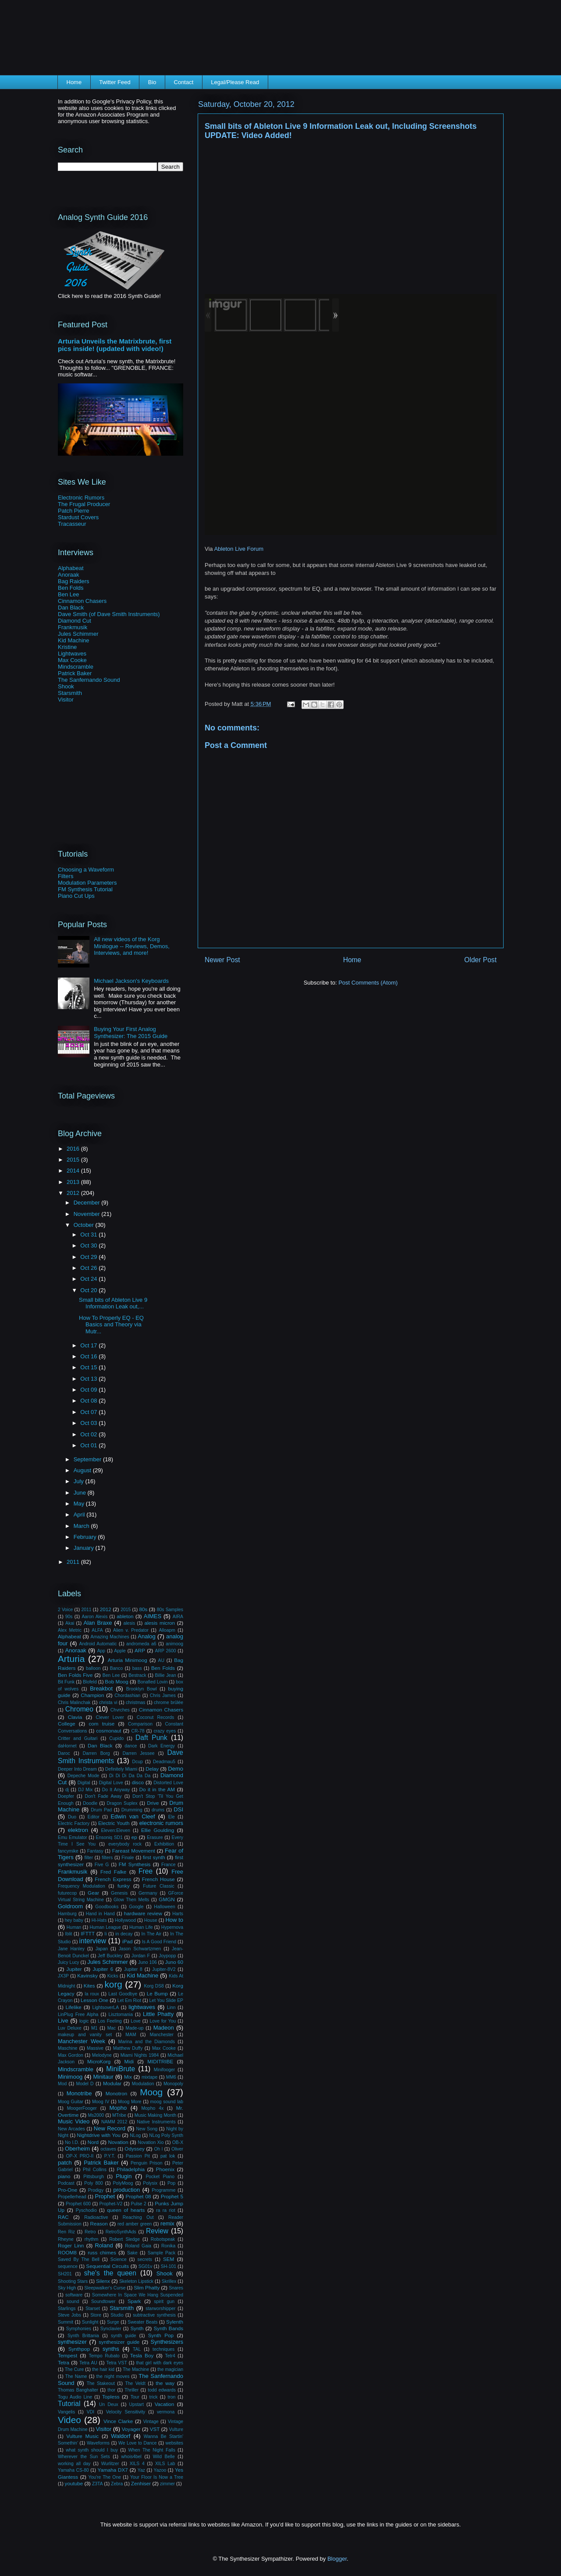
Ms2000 (96, 2115)
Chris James (163, 1695)
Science (118, 2259)
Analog (146, 1636)
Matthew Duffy (128, 2048)
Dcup (137, 1761)
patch (65, 2162)
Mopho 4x (152, 2108)
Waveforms (98, 2443)
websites (174, 2443)
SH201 (65, 2273)
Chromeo (79, 1709)
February (86, 1537)
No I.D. (72, 2142)
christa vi (108, 1702)
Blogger (337, 2558)
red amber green (134, 2224)
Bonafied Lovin (153, 1682)
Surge (113, 2322)
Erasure (155, 1837)
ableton (125, 1616)
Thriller (131, 2390)
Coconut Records (155, 1717)
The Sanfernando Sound (89, 680)
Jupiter (74, 1969)
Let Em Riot (129, 2000)
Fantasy (95, 1851)
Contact (184, 82)
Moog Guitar (70, 2101)
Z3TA (97, 2483)
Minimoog (70, 2076)
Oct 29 (89, 1257)
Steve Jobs (69, 2315)
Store (95, 2315)
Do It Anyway (116, 1789)
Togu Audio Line (75, 2397)
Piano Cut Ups (76, 896)
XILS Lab (165, 2463)
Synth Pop (161, 2335)
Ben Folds (71, 588)
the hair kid (103, 2369)
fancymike (68, 1851)
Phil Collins (95, 2169)
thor (111, 2390)
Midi (129, 2061)
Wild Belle (164, 2456)
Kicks (112, 1976)
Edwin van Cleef (133, 1816)
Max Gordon (70, 2055)
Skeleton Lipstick (136, 2281)
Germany (147, 1893)
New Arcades (71, 2128)
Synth (137, 2328)
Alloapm (167, 1630)
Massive (95, 2048)
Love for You (162, 2021)
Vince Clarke (118, 2421)
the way (165, 2383)
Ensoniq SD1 (109, 1837)
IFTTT (88, 1933)
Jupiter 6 (102, 1969)
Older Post (480, 960)
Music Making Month (156, 2115)
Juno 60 (174, 1962)
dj (67, 1789)
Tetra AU (88, 2362)
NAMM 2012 (114, 2121)
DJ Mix (85, 1789)
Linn (171, 2007)
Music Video (73, 2121)
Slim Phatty (147, 2287)
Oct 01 (89, 1445)
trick (153, 2397)
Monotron (116, 2093)
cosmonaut (108, 1730)
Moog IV (100, 2101)
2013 (74, 1182)
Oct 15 (89, 1367)
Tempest (67, 2355)
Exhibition (164, 1844)
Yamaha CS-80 (73, 2470)
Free (145, 1871)
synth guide (123, 2335)
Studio (116, 2315)
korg (113, 1984)
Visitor (66, 699)
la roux (92, 1993)
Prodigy (95, 2190)
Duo (72, 1816)
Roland (104, 2245)
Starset (92, 2308)
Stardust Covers (78, 517)
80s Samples (170, 1609)
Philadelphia (131, 2169)
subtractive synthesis (154, 2315)
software (73, 2295)
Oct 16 (89, 1356)
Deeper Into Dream (77, 1769)
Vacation (164, 2404)
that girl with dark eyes (159, 2362)
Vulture (176, 2429)
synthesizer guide (119, 2342)
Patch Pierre (73, 510)
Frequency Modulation (81, 1886)
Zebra (117, 2483)
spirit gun (164, 2301)
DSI (178, 1809)
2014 (74, 1170)
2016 (74, 1148)
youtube (74, 2483)
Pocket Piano (160, 2176)
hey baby (74, 1920)
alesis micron (159, 1623)
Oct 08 (89, 1400)
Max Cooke (72, 660)
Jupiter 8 (133, 1969)
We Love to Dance (137, 2443)
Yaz (141, 2470)
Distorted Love (168, 1782)
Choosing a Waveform (86, 869)
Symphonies (78, 2328)
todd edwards (162, 2390)
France (168, 1864)
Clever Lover (110, 1717)
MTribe (119, 2115)
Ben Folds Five (75, 1675)
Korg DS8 (154, 1986)
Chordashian (127, 1695)
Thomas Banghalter (78, 2390)
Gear (93, 1893)
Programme (163, 2190)
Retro (90, 2231)
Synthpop (79, 2349)
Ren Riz (66, 2231)
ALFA (97, 1630)
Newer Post (222, 960)
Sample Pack (161, 2252)
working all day (74, 2463)
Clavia (75, 1717)
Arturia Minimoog (127, 1660)
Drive (153, 1803)
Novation (118, 2142)
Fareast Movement (133, 1850)
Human (74, 1927)
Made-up (135, 2028)
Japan (102, 1948)
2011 (74, 1562)
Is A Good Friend (159, 1941)
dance (130, 1745)
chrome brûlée (168, 1702)
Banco (116, 1668)
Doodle (90, 1803)
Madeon (163, 2027)
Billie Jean (165, 1675)
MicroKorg (98, 2061)
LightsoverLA (105, 2007)
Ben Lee (68, 594)
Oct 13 (89, 1378)
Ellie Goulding (157, 1830)
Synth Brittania (83, 2335)
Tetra (63, 2362)
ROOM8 (67, 2252)
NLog (135, 2135)
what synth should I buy (92, 2450)
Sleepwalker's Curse (104, 2287)
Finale (127, 1857)
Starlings (66, 2308)
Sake (132, 2252)
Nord (93, 2142)
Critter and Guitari (77, 1738)
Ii (105, 1933)
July (79, 1481)
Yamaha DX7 (113, 2470)
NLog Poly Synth (166, 2135)
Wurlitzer (110, 2463)
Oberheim (77, 2148)
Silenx (103, 2281)
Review (157, 2231)
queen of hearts (126, 2210)
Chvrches (120, 1710)
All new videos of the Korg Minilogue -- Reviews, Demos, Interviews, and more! (132, 946)
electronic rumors (161, 1823)
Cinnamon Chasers (82, 601)
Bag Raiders (73, 581)
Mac (111, 2028)
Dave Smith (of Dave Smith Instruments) (109, 614)
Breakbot (101, 1688)
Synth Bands (168, 2328)
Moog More (129, 2101)
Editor (93, 1816)
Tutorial (69, 2403)
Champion (92, 1695)
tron (171, 2397)
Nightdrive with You (99, 2135)
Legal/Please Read (235, 82)
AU (161, 1660)
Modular (112, 2083)
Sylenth (174, 2321)
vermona (165, 2411)
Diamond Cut (74, 620)
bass (137, 1668)
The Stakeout (101, 2383)
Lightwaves (72, 653)
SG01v (145, 2266)
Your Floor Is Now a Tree (156, 2477)
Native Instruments (156, 2121)
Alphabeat (71, 568)
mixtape (149, 2077)
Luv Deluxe (70, 2028)
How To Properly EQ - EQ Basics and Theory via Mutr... (111, 1325)
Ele (171, 1816)
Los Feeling (110, 2021)
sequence (68, 2266)
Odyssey (134, 2148)
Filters (65, 876)
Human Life (141, 1927)
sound (73, 2301)
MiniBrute (120, 2069)
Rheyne (66, 2239)
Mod (62, 2083)
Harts (177, 1913)
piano (64, 2176)
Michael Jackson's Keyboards (131, 981)
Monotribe (79, 2093)
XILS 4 (137, 2463)
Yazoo (160, 2470)
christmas (135, 1702)
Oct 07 (89, 1412)
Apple (120, 1650)
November (88, 1214)
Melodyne (102, 2055)
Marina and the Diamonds (146, 2041)
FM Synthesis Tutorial (85, 889)
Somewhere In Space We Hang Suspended (137, 2295)
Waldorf (120, 2436)
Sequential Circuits (107, 2266)
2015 (74, 1159)
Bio (152, 82)
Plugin (123, 2176)
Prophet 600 (78, 2203)
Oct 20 (89, 1290)
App (101, 1650)
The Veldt (135, 2383)
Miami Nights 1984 (140, 2055)
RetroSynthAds (121, 2231)
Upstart (136, 2404)
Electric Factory (73, 1823)
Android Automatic (98, 1643)
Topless (111, 2396)
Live (63, 2020)
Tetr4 (170, 2355)
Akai (69, 1623)
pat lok (167, 2156)
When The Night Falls (151, 2450)
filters (107, 1857)
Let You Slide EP (166, 2000)
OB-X (177, 2142)
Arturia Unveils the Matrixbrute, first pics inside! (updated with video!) (114, 344)
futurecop (67, 1893)
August (83, 1470)
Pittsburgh (93, 2176)
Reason (99, 2223)
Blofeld (90, 1682)
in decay (123, 1933)
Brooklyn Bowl (141, 1689)
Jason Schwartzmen (140, 1948)
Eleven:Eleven (115, 1830)
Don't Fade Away (103, 1796)
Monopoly (173, 2083)
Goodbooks (106, 1906)
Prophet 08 (138, 2196)
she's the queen (110, 2273)
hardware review (143, 1913)
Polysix (150, 2183)
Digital (84, 1782)
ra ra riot (165, 2210)
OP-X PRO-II (79, 2156)
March (82, 1526)
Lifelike (73, 2007)
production (126, 2189)
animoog (174, 1643)
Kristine (67, 647)
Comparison (140, 1724)
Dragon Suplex (122, 1803)
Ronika (168, 2245)
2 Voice (65, 1609)
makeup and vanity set (85, 2034)
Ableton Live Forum (238, 549)
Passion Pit (138, 2156)
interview (93, 1941)
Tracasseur (72, 524)
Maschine (67, 2048)
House (150, 1920)
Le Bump (157, 1993)
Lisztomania (120, 2014)
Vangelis (66, 2411)
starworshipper (160, 2308)
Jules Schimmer (78, 634)
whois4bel (131, 2456)
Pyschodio (86, 2210)
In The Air (152, 1933)
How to (174, 1920)
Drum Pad (101, 1809)
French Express (113, 1879)
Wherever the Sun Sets (84, 2456)
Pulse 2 (138, 2203)
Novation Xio (150, 2142)
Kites (89, 1985)
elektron (78, 1830)
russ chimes (102, 2252)
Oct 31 (89, 1234)
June (81, 1492)
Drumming (131, 1809)
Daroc (64, 1753)
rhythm (92, 2239)
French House (158, 1879)
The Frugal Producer (84, 504)
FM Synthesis (135, 1864)
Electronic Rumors (81, 497)
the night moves (113, 2376)
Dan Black (71, 607)
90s (69, 1616)
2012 (74, 1193)
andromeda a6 (141, 1643)
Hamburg (67, 1913)
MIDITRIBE (160, 2061)
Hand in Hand (100, 1913)
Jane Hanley (71, 1948)
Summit (65, 2322)
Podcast (66, 2183)
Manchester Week (81, 2041)
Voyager (131, 2429)
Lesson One (94, 2000)
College (66, 1723)
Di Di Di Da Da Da (129, 1775)
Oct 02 (89, 1434)
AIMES (152, 1616)
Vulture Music (82, 2436)
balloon (93, 1668)
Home (74, 82)
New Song (147, 2128)
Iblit (68, 1933)
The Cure (74, 2369)
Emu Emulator (72, 1837)
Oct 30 (89, 1245)
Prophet (105, 2196)
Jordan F (140, 1955)
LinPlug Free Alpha (78, 2014)
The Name (76, 2376)
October (85, 1225)
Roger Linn (71, 2245)
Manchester (162, 2034)
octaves (108, 2149)
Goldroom (70, 1906)
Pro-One (67, 2190)
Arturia (71, 1659)
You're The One (105, 2477)
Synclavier (110, 2328)
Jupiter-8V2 (163, 1969)
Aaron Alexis (94, 1616)
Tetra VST (117, 2362)
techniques (163, 2349)
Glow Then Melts (131, 1899)
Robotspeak (163, 2239)
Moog (151, 2092)
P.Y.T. (109, 2156)
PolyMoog (123, 2183)
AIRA (178, 1616)
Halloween (164, 1906)
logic (84, 2021)
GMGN (166, 1899)
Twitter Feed (115, 82)
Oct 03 (89, 1423)
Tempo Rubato (104, 2355)
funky (123, 1886)
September (88, 1459)
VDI (90, 2411)
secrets (145, 2259)
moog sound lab (166, 2101)
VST (155, 2429)
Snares (176, 2287)
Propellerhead (72, 2196)
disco (138, 1782)
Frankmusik (72, 627)
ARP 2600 (165, 1650)
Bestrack (137, 1675)
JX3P (63, 1976)
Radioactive (96, 2217)
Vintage (151, 2421)
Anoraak (68, 574)
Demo (175, 1768)
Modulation (143, 2083)
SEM (168, 2259)
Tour (135, 2397)
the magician (170, 2369)
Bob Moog (116, 1681)
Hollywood (125, 1920)
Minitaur (103, 2076)
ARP (140, 1650)
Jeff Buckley (110, 1955)
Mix (128, 2077)
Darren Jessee (139, 1753)
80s (143, 1609)
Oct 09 (89, 1389)
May (80, 1503)
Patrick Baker (75, 673)
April (80, 1514)
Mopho (118, 2108)
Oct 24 (89, 1279)
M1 (94, 2028)
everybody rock (125, 1844)
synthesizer (72, 2342)
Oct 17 (89, 1345)
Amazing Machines (109, 1636)
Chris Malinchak (74, 1702)
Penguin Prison (147, 2163)
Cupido (116, 1738)
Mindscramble (75, 666)
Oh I (158, 2149)
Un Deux (108, 2404)
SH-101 (168, 2266)
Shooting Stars (73, 2281)
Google (136, 1906)
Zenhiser (141, 2483)
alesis (129, 1623)
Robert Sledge (124, 2239)
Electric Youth (113, 1823)
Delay (152, 1769)
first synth (154, 1857)
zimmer (167, 2483)
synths (111, 2349)
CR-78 (138, 1731)
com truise (101, 1723)
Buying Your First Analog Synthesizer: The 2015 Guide (130, 1032)
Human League (105, 1927)
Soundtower (103, 2301)
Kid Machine (73, 640)
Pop (171, 2183)
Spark (134, 2301)
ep (134, 1837)
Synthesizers (167, 2342)
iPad (127, 1941)
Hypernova (172, 1927)
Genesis (119, 1893)
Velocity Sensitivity (126, 2411)
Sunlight (90, 2322)
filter (88, 1857)
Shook (66, 686)
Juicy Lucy (68, 1962)
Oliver (177, 2149)
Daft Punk (151, 1737)
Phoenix (165, 2169)
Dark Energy (161, 1745)
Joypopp (167, 1955)
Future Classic (158, 1886)
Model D (85, 2083)
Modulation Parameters (87, 882)
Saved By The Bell (78, 2259)
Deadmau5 (164, 1761)
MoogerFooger (82, 2108)
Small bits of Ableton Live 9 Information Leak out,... (113, 1303)
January (85, 1548)
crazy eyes (164, 1731)
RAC (63, 2217)
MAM (130, 2034)
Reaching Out (138, 2217)
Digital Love (111, 1782)
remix (167, 2223)
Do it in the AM (157, 1789)
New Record (109, 2128)
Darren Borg (96, 1753)
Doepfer (66, 1796)
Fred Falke (113, 1871)
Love (136, 2021)
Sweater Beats (142, 2322)
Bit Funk (66, 1682)
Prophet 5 (172, 2196)
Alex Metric (70, 1630)
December (88, 1202)
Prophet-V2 (111, 2203)
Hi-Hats (99, 1920)
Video (69, 2420)
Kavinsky (87, 1975)
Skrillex (169, 2281)
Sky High (67, 2287)
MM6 (171, 2077)
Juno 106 (147, 1962)
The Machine (136, 2369)
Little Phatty (158, 2014)
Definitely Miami (121, 1769)
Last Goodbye (122, 1993)
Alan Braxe (98, 1622)
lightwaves (141, 2007)
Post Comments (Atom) (368, 982)
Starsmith (70, 693)
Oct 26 (89, 1268)
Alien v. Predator (131, 1630)
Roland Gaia (138, 2245)
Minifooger (164, 2069)
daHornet (67, 1745)
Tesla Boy (141, 2355)
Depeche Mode (83, 1775)
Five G (102, 1864)
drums (158, 1809)
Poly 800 (93, 2183)
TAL (137, 2349)
